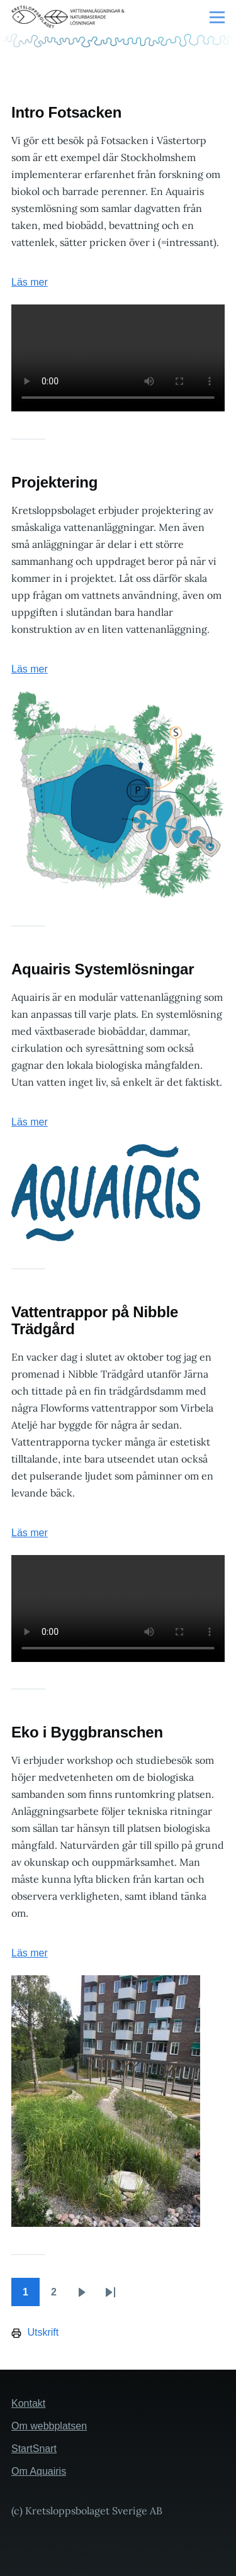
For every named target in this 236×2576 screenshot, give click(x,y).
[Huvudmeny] (217, 17)
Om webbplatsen (49, 2426)
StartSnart (34, 2448)
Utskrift (35, 2332)
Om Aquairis (38, 2471)
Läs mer (29, 282)
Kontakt (28, 2403)
